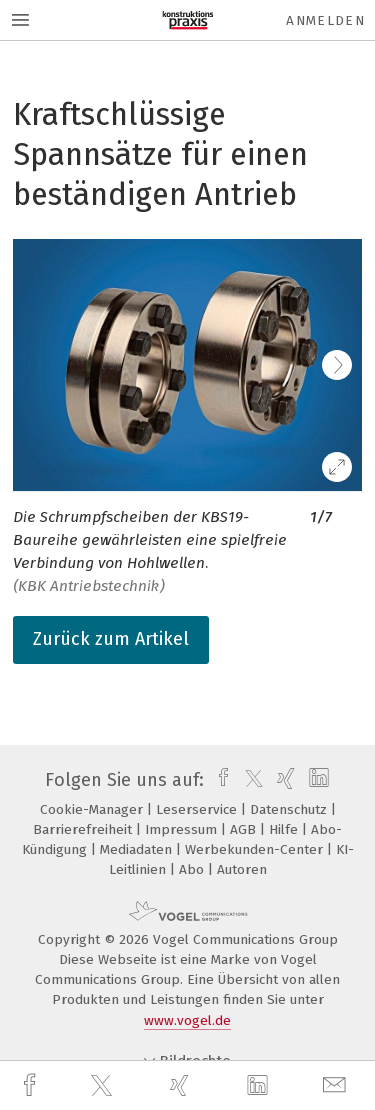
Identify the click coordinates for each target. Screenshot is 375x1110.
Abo (193, 869)
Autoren (242, 869)
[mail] (337, 1085)
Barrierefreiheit (84, 829)
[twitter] (104, 1086)
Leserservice (198, 809)
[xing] (182, 1085)
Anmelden (325, 20)
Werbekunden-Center (256, 849)
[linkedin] (260, 1086)
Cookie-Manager (93, 809)
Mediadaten (138, 849)
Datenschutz (290, 809)
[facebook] (32, 1085)
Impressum (183, 829)
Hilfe (285, 829)
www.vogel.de (187, 1020)
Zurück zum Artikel (111, 639)
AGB (245, 829)
